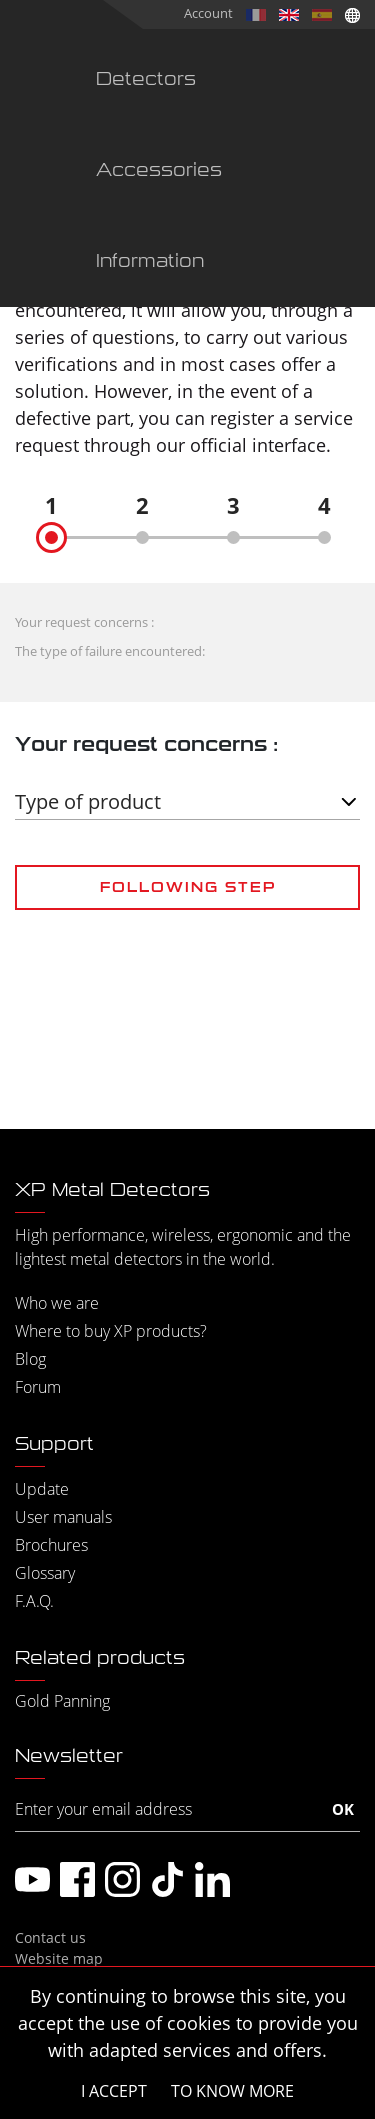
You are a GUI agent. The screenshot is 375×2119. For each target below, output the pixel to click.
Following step (188, 887)
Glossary (45, 1573)
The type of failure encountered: (110, 651)
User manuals (63, 1517)
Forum (38, 1387)
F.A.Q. (34, 1601)
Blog (30, 1359)
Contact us (50, 1937)
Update (42, 1489)
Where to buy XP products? (111, 1331)
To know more (232, 2091)
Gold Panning (62, 1701)
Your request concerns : (84, 622)
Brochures (51, 1545)
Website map (59, 1958)
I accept (114, 2091)
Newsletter (69, 1756)
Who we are (57, 1303)
